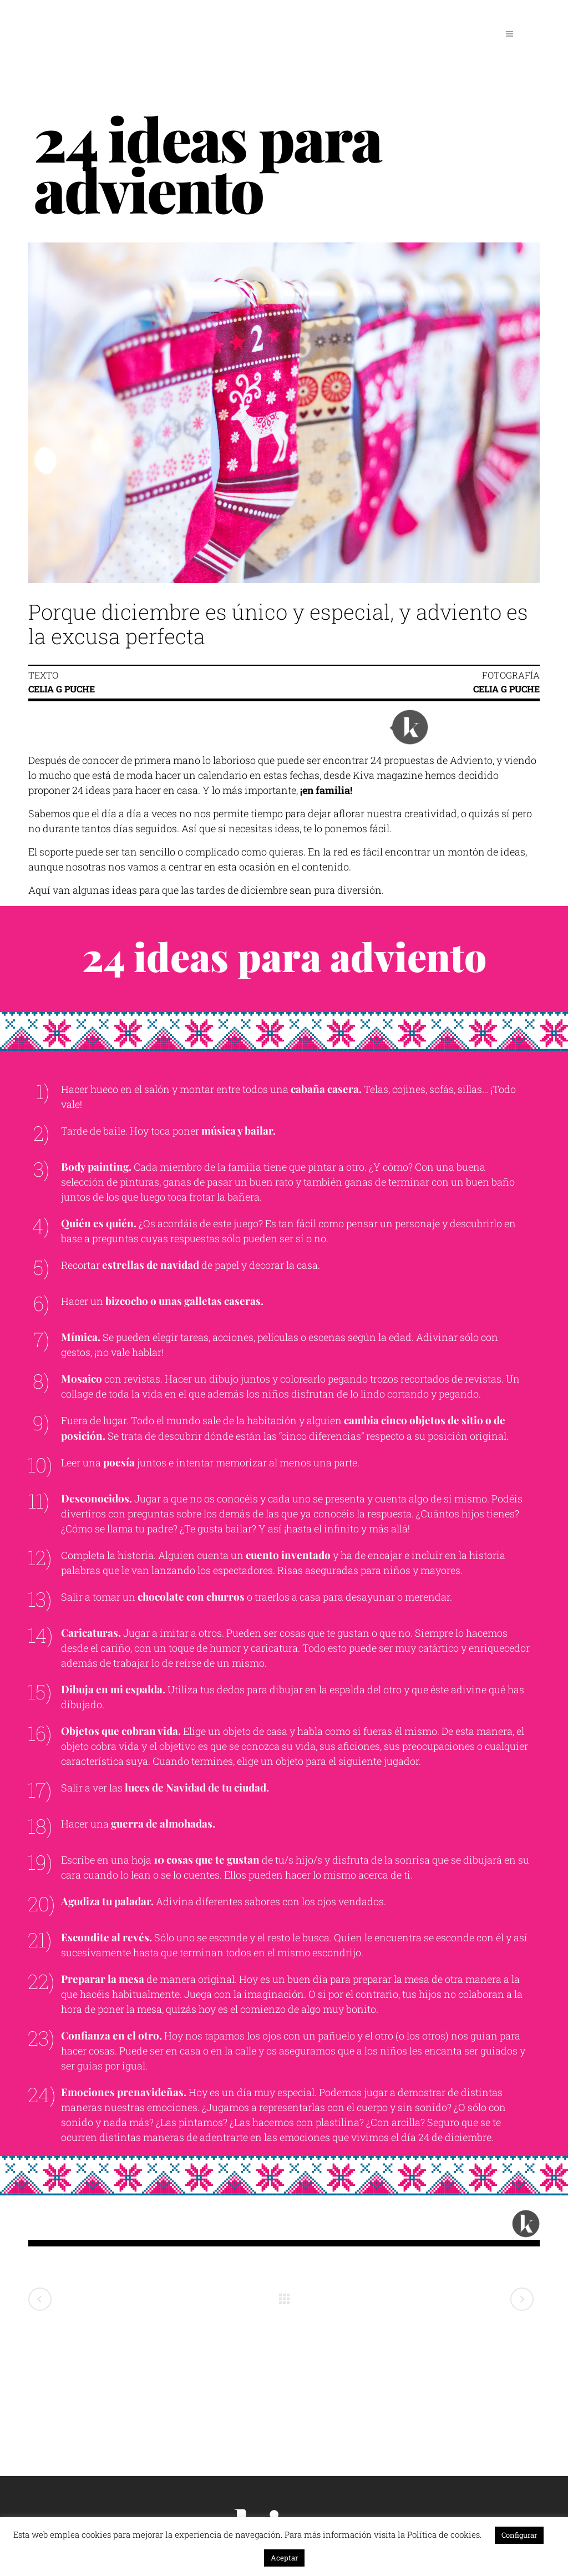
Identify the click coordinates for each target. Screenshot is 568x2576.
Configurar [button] (519, 2535)
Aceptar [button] (284, 2558)
